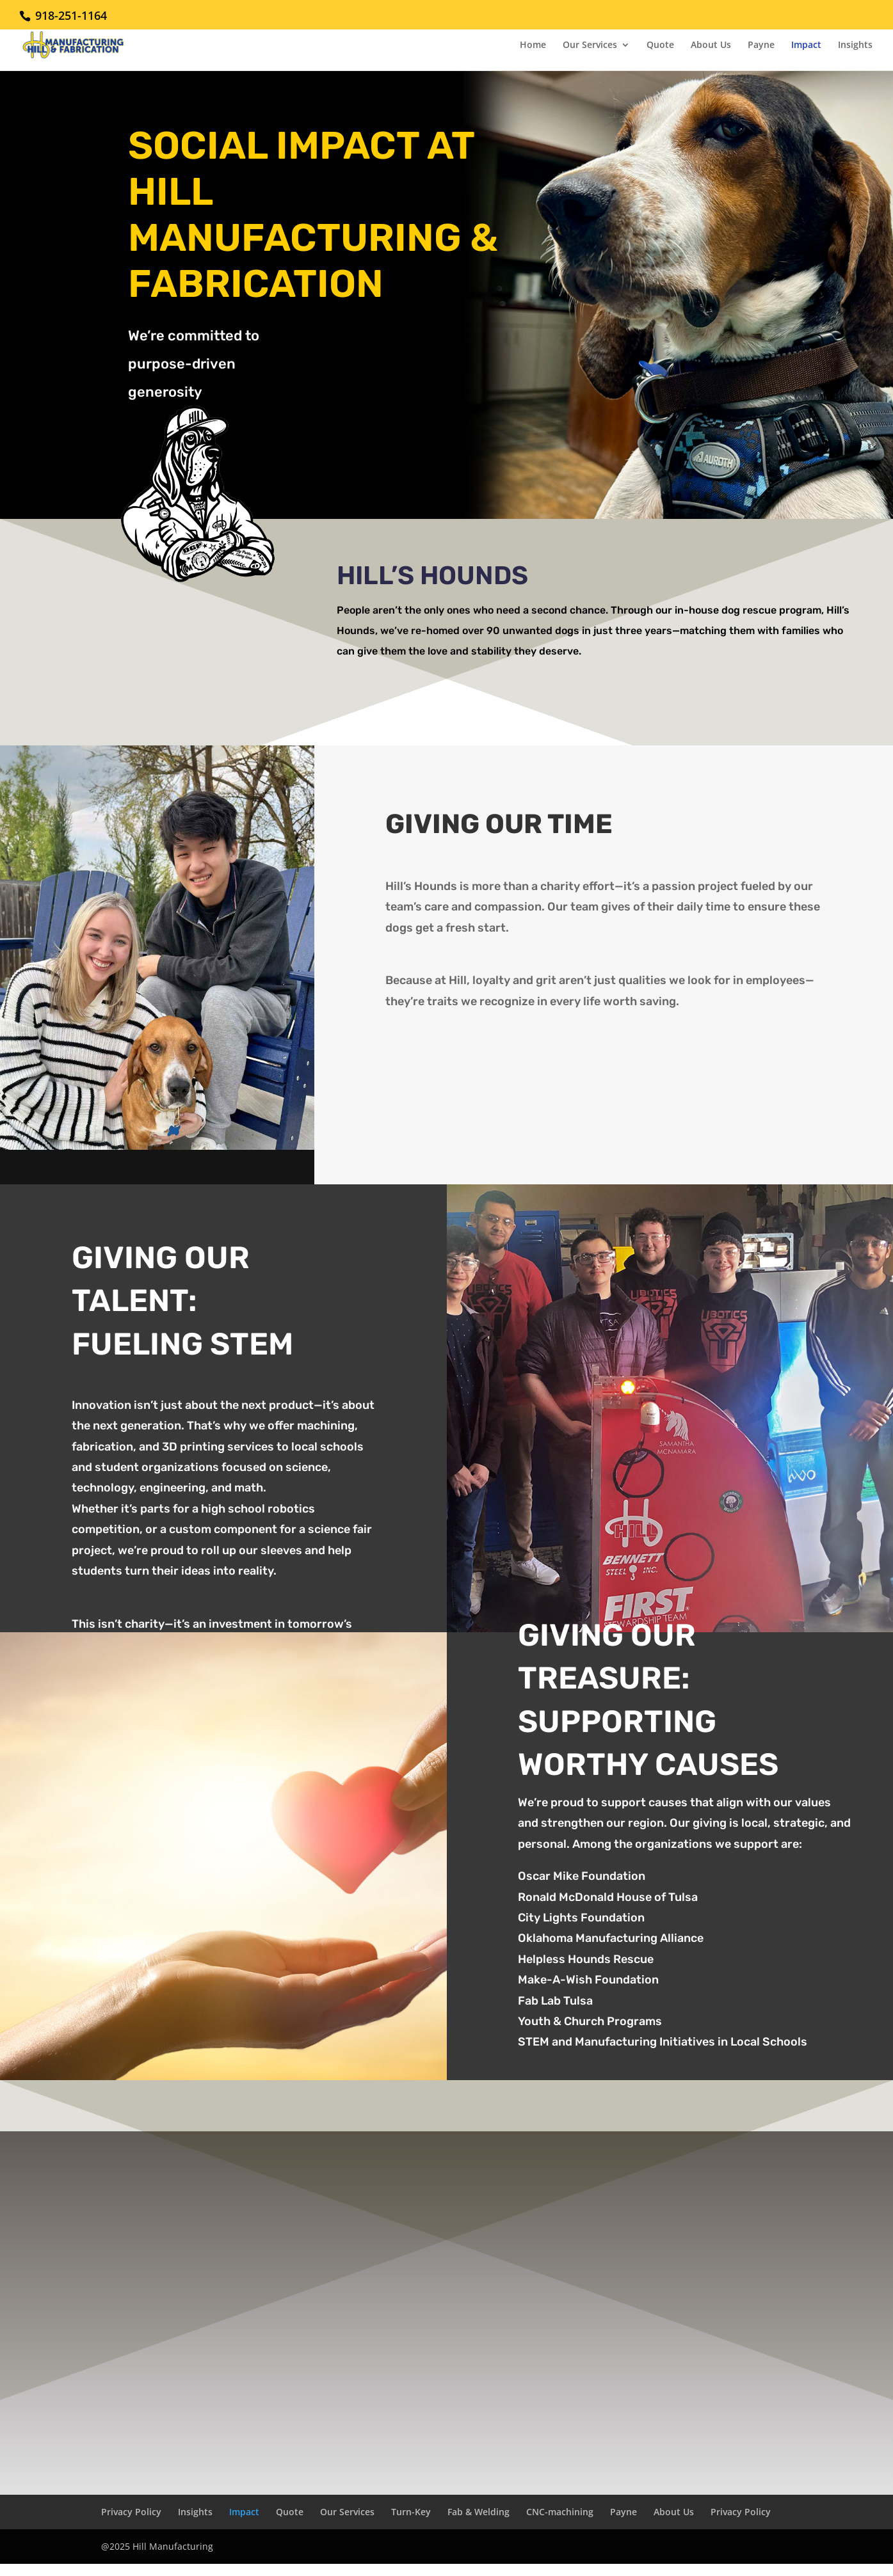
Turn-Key (411, 2512)
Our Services (590, 45)
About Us (711, 45)
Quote (660, 45)
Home (533, 45)
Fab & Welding (478, 2512)
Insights (855, 45)
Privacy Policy (131, 2512)
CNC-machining (559, 2512)
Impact (806, 45)
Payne (761, 45)
